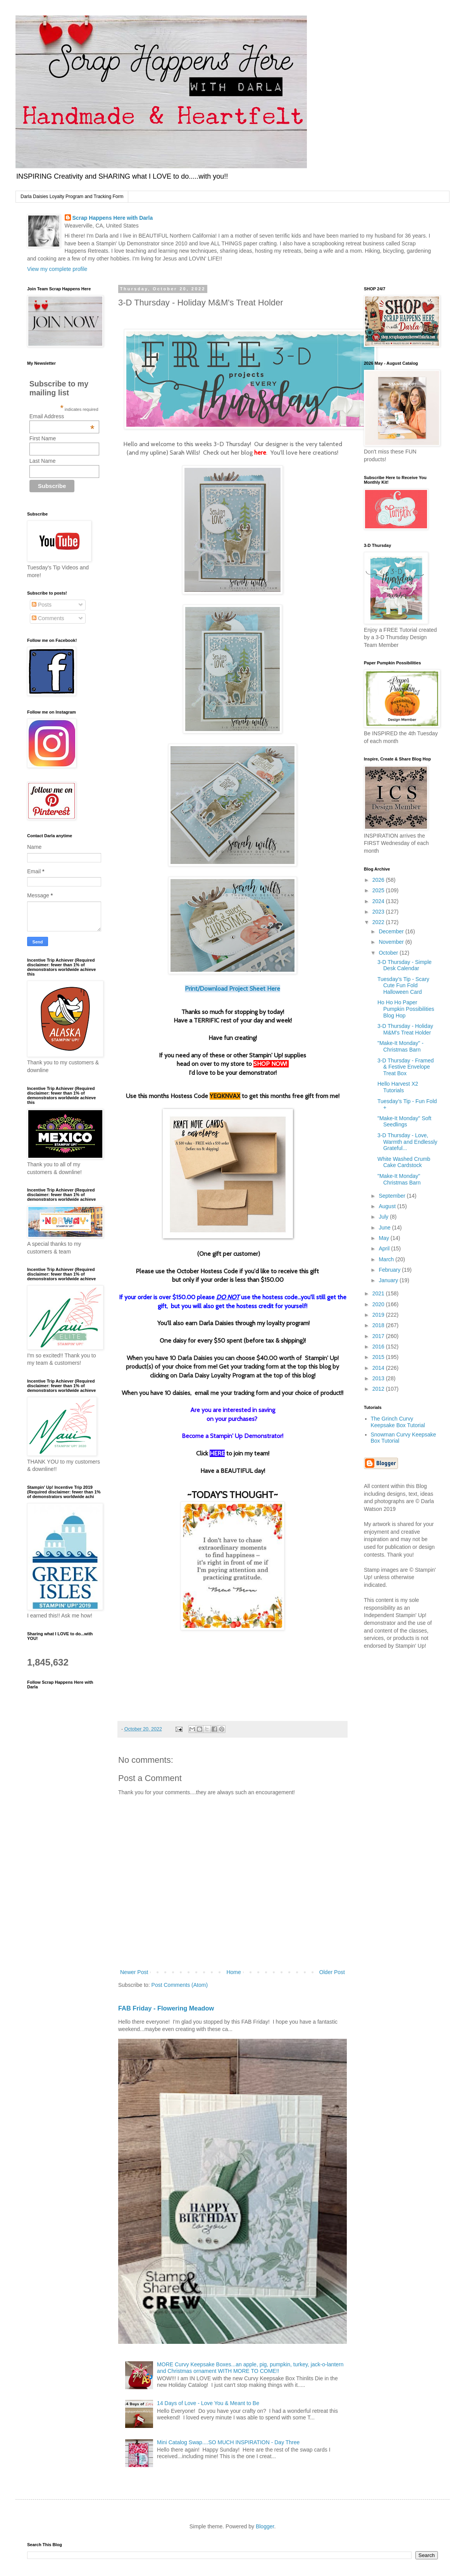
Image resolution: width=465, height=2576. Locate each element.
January (389, 1280)
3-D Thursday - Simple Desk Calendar (404, 965)
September (392, 1196)
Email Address (62, 416)
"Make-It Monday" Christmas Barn (398, 1179)
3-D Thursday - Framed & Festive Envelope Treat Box (405, 1067)
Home (233, 1972)
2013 (379, 1378)
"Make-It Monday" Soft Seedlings (404, 1121)
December (392, 931)
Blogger (265, 2526)
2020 (379, 1304)
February (390, 1270)
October (389, 953)
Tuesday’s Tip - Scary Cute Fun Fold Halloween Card (403, 985)
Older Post (332, 1972)
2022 (379, 922)
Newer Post (134, 1972)
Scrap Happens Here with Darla (112, 218)
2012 (379, 1389)
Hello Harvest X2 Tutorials (397, 1087)
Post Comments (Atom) (180, 1985)
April (385, 1248)
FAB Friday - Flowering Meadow (166, 2008)
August (388, 1206)
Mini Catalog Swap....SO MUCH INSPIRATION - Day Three (228, 2442)
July (384, 1217)
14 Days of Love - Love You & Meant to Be (208, 2403)
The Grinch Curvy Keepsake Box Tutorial (398, 1422)
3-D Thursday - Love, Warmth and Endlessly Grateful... (407, 1142)
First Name (42, 438)
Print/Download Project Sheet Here (232, 988)
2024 (379, 901)
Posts (42, 605)
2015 (379, 1357)
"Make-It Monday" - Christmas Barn (400, 1046)
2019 (379, 1315)
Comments (48, 618)
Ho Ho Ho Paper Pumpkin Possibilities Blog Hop (405, 1009)
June (385, 1227)
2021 (379, 1293)
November (392, 942)
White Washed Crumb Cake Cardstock (403, 1162)
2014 (379, 1368)
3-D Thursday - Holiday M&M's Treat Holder (405, 1029)
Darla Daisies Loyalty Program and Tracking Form (72, 196)
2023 (379, 912)
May (384, 1238)
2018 (379, 1325)
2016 (379, 1346)
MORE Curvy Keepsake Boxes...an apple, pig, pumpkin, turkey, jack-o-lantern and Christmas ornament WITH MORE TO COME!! (250, 2367)
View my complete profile (57, 269)
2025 (379, 890)
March (387, 1259)
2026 (379, 880)
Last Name (42, 461)
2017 (379, 1336)
